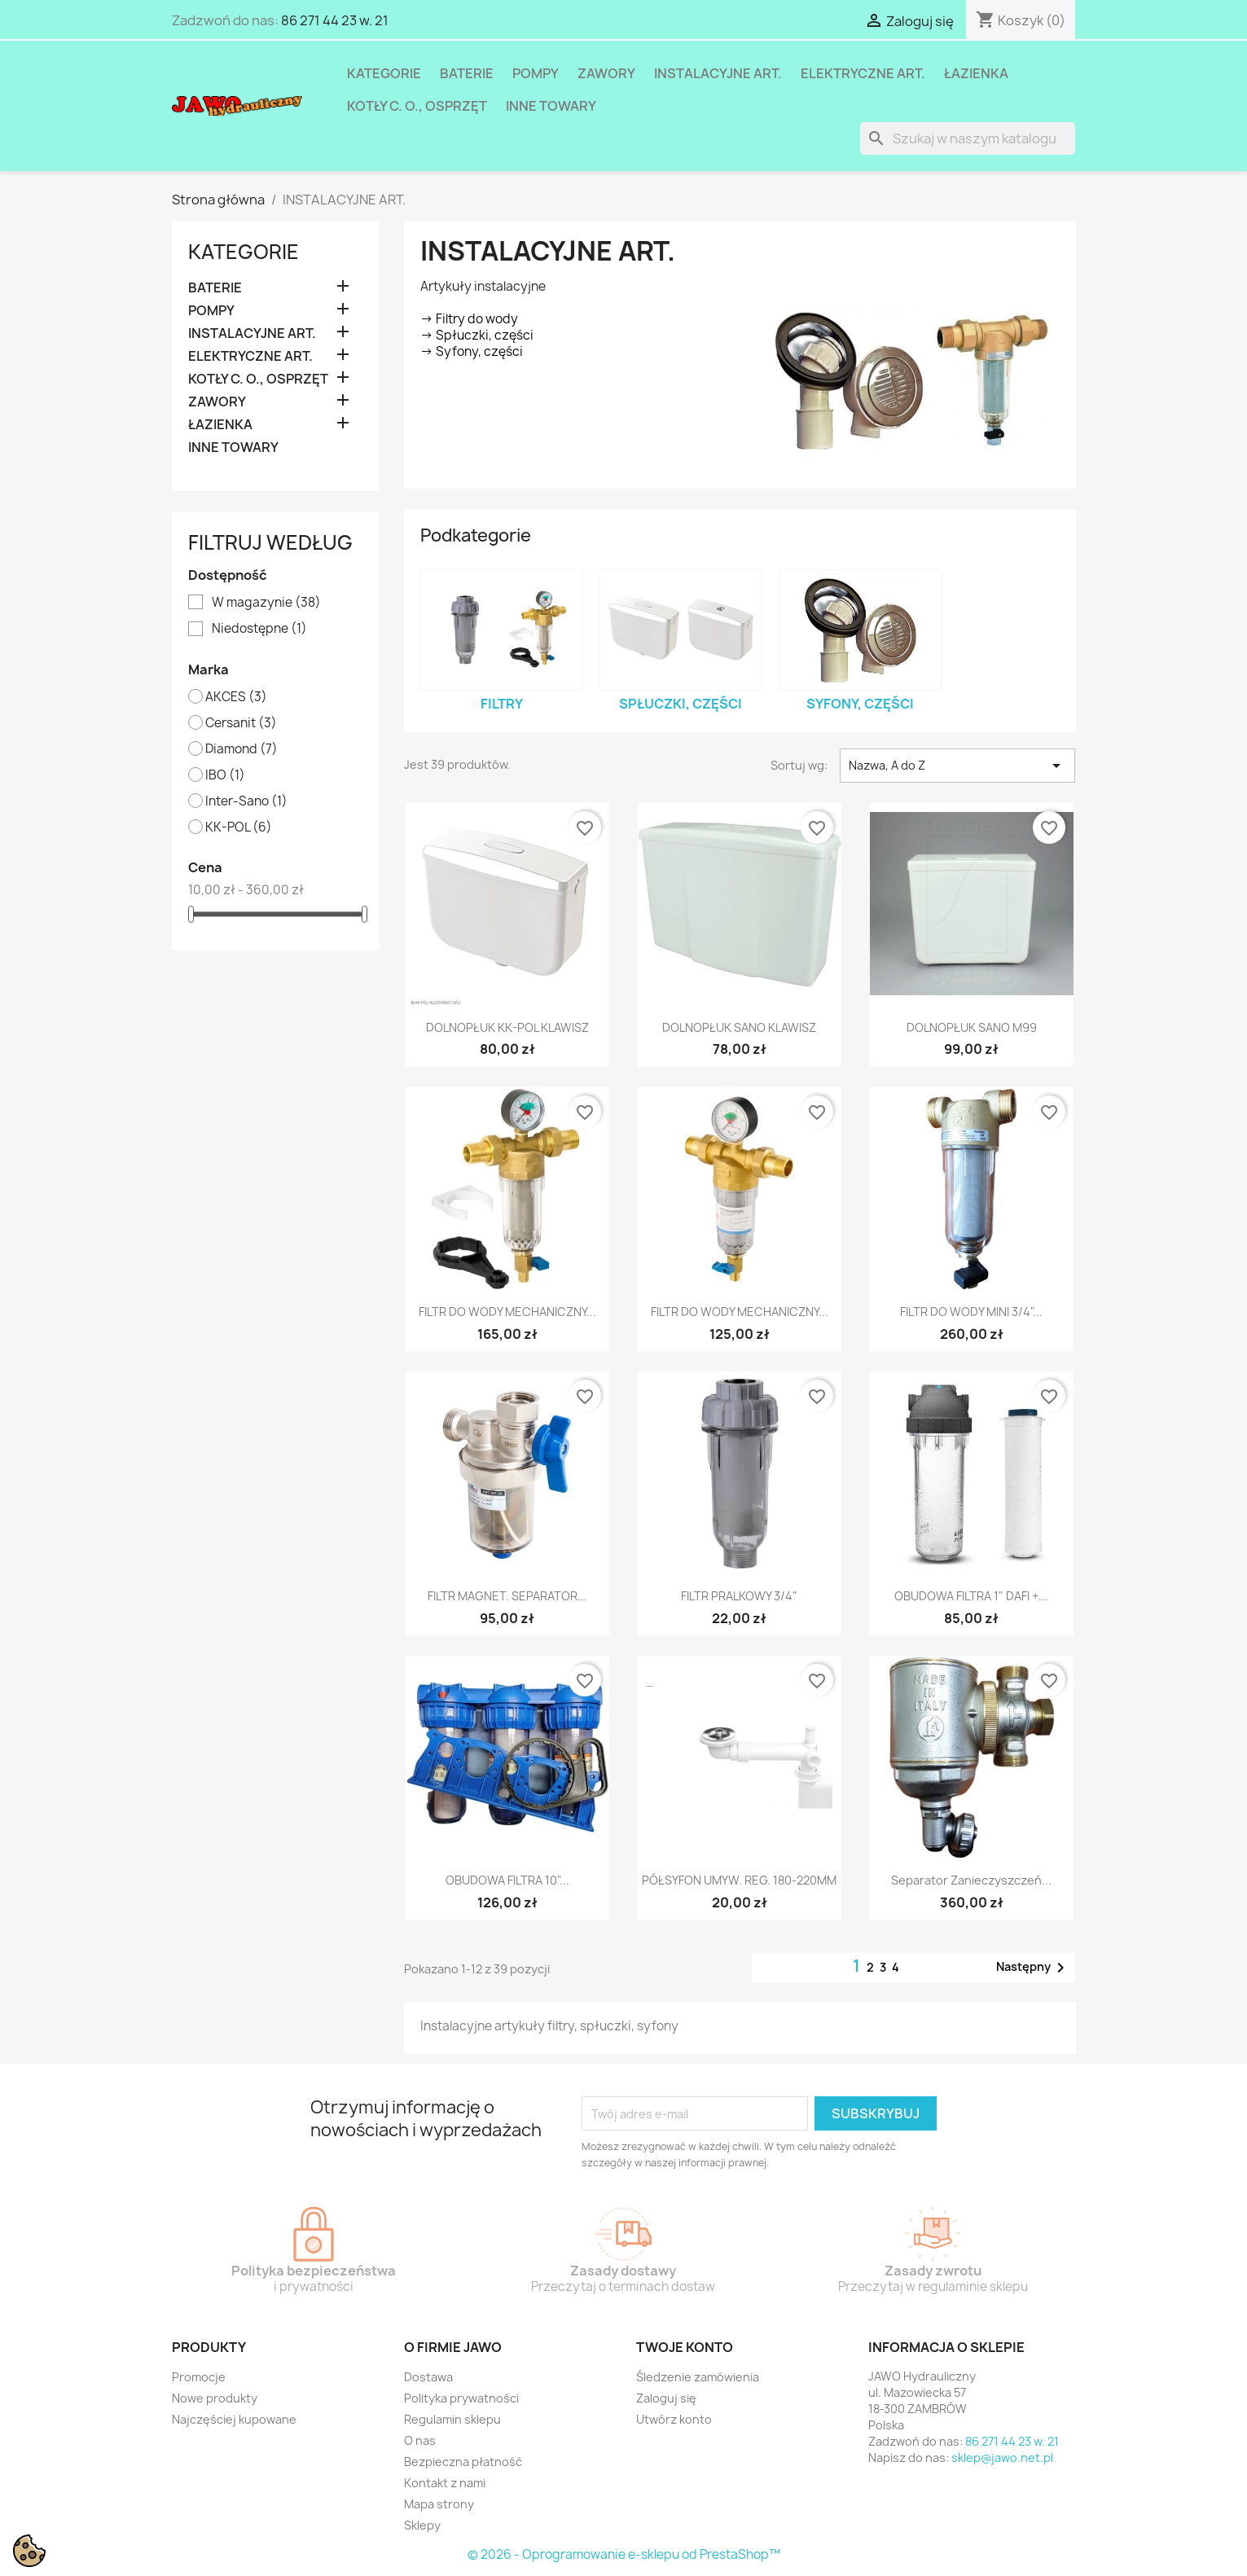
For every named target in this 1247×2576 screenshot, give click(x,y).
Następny (1033, 1967)
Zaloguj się (666, 2398)
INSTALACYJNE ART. (718, 73)
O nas (420, 2440)
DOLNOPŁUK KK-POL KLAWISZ (507, 1027)
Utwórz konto (674, 2419)
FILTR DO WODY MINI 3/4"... (971, 1311)
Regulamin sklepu (452, 2419)
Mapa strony (439, 2504)
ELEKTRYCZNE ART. (863, 73)
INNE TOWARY (551, 106)
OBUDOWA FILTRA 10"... (507, 1880)
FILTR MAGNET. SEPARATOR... (507, 1596)
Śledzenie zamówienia (697, 2377)
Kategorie (384, 73)
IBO (225, 775)
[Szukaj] (967, 138)
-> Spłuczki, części (476, 335)
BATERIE (467, 73)
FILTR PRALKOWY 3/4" (739, 1596)
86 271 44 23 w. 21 (335, 20)
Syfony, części (860, 704)
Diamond (241, 749)
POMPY (535, 73)
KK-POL (238, 827)
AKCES (236, 697)
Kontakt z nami (444, 2482)
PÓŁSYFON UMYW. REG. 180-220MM (739, 1880)
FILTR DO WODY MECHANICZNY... (507, 1311)
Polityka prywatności (461, 2398)
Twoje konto (684, 2347)
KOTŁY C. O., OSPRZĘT (417, 106)
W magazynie (266, 603)
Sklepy (422, 2525)
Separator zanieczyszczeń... (971, 1880)
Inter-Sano (246, 801)
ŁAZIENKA (976, 73)
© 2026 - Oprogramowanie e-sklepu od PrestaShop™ (624, 2554)
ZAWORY (606, 73)
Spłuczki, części (680, 704)
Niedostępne (259, 629)
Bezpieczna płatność (463, 2461)
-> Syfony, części (471, 351)
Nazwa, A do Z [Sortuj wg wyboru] (957, 765)
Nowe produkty (214, 2398)
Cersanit (241, 723)
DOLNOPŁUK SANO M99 (972, 1027)
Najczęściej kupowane (234, 2419)
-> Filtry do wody (469, 318)
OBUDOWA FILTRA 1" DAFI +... (971, 1596)
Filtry (502, 704)
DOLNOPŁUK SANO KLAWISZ (739, 1027)
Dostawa (428, 2377)
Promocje (199, 2377)
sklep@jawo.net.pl (1002, 2457)
